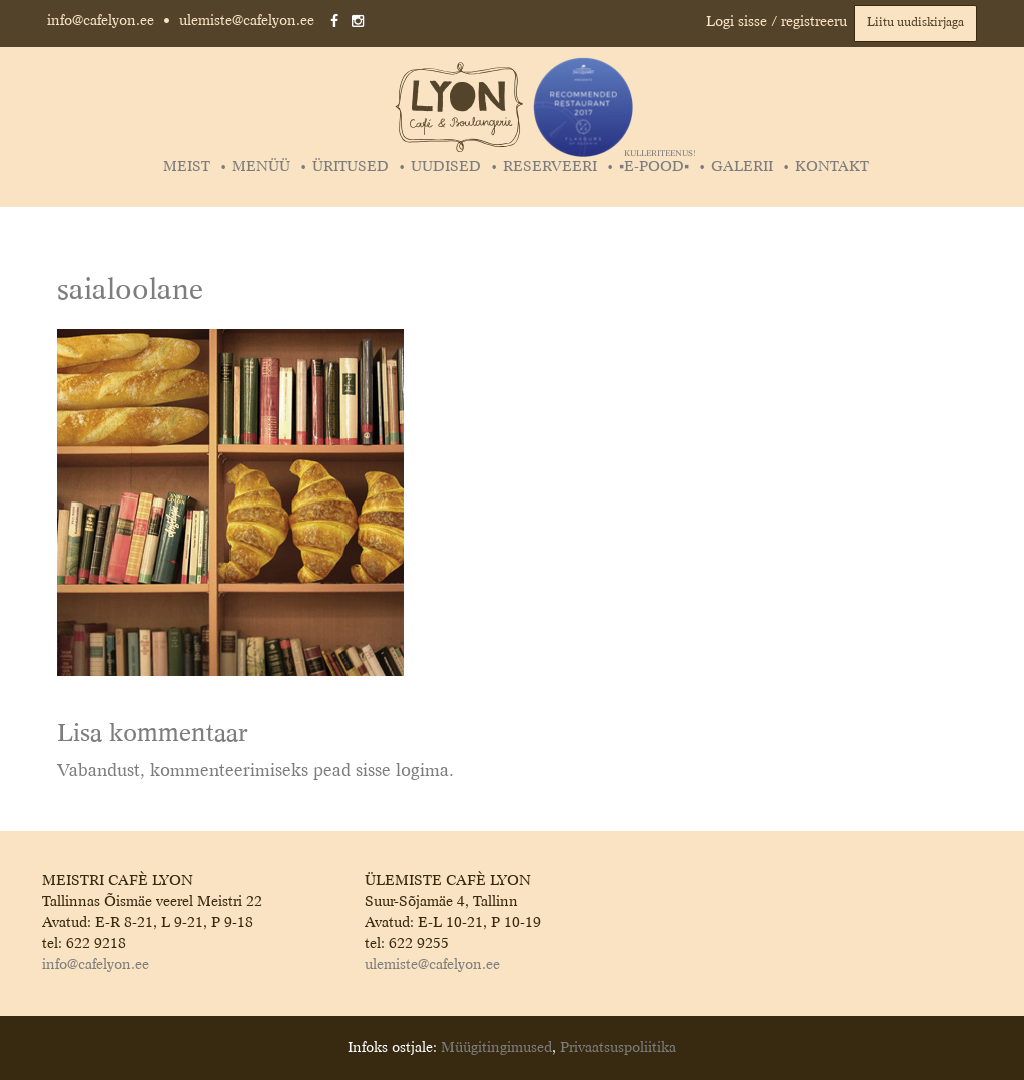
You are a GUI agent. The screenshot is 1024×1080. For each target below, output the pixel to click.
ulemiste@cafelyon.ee (246, 21)
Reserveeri (550, 167)
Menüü (261, 167)
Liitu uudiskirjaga (915, 23)
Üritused (350, 167)
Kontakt (832, 167)
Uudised (446, 167)
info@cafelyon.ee (100, 21)
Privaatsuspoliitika (618, 1048)
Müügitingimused (496, 1048)
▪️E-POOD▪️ (656, 167)
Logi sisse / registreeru (776, 22)
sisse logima (402, 771)
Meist (186, 167)
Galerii (742, 167)
